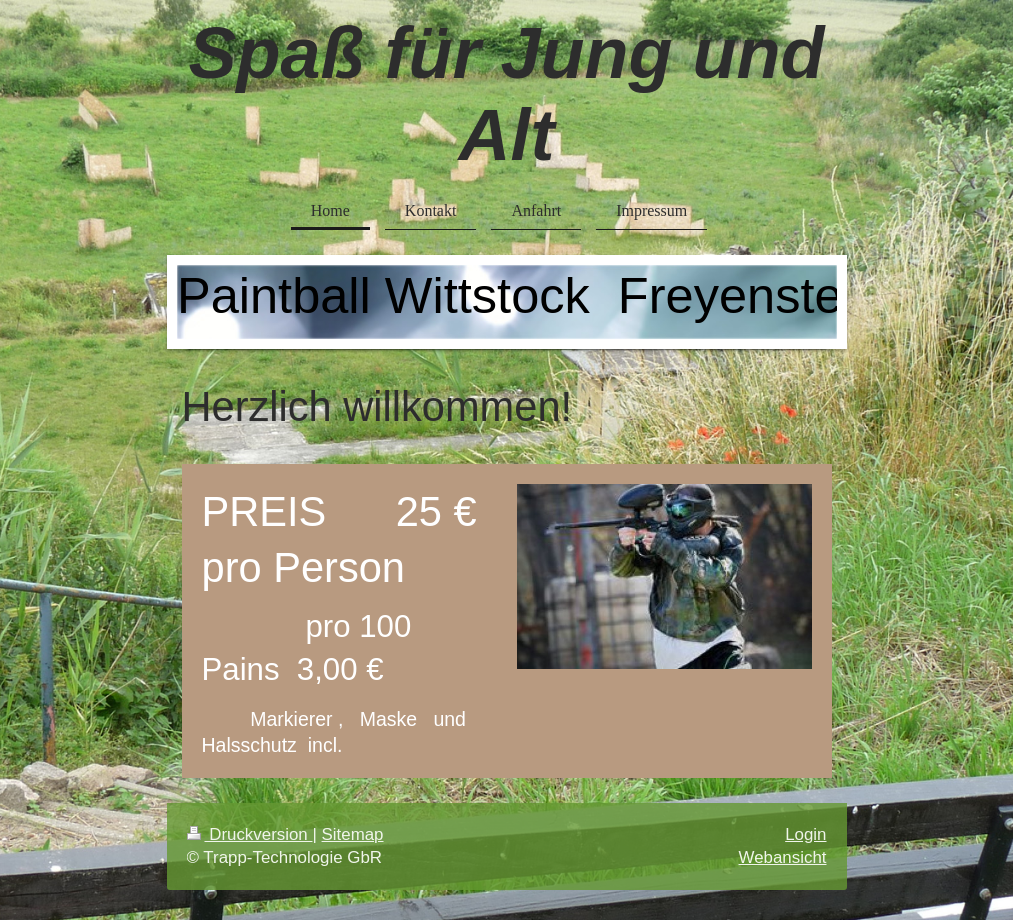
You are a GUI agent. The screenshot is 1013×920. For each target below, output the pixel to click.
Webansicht (783, 857)
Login (805, 834)
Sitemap (353, 834)
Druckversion (250, 834)
